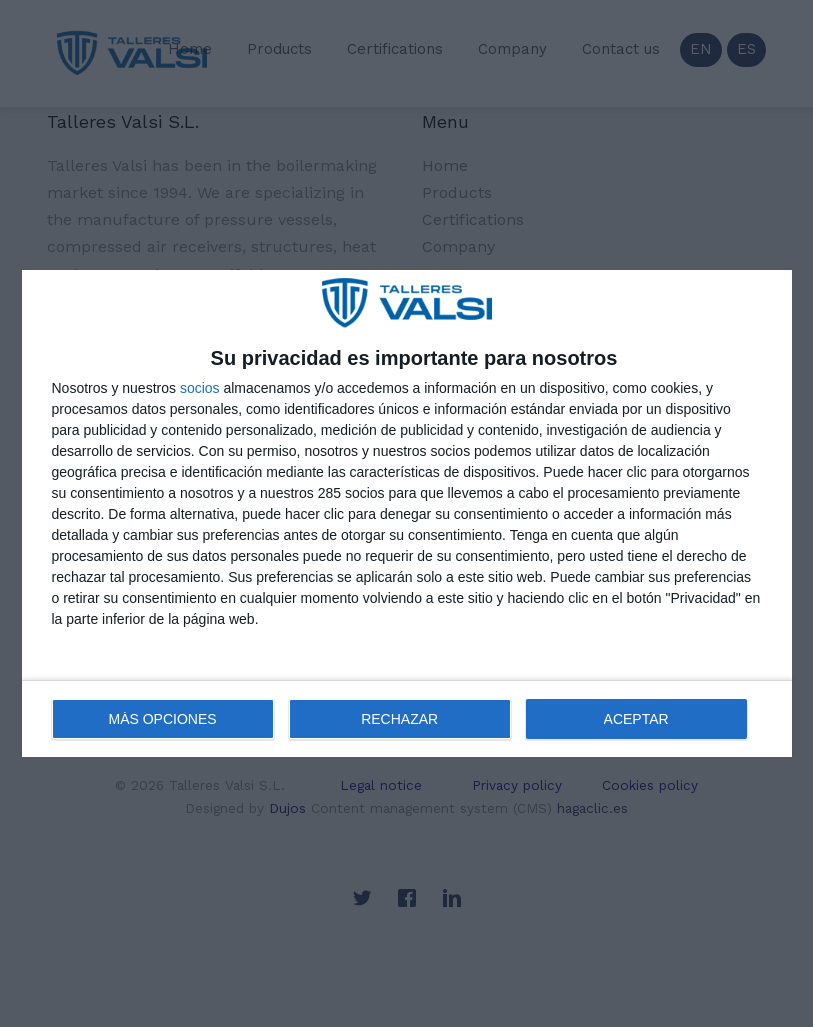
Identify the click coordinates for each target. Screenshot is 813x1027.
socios (200, 388)
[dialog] (407, 514)
